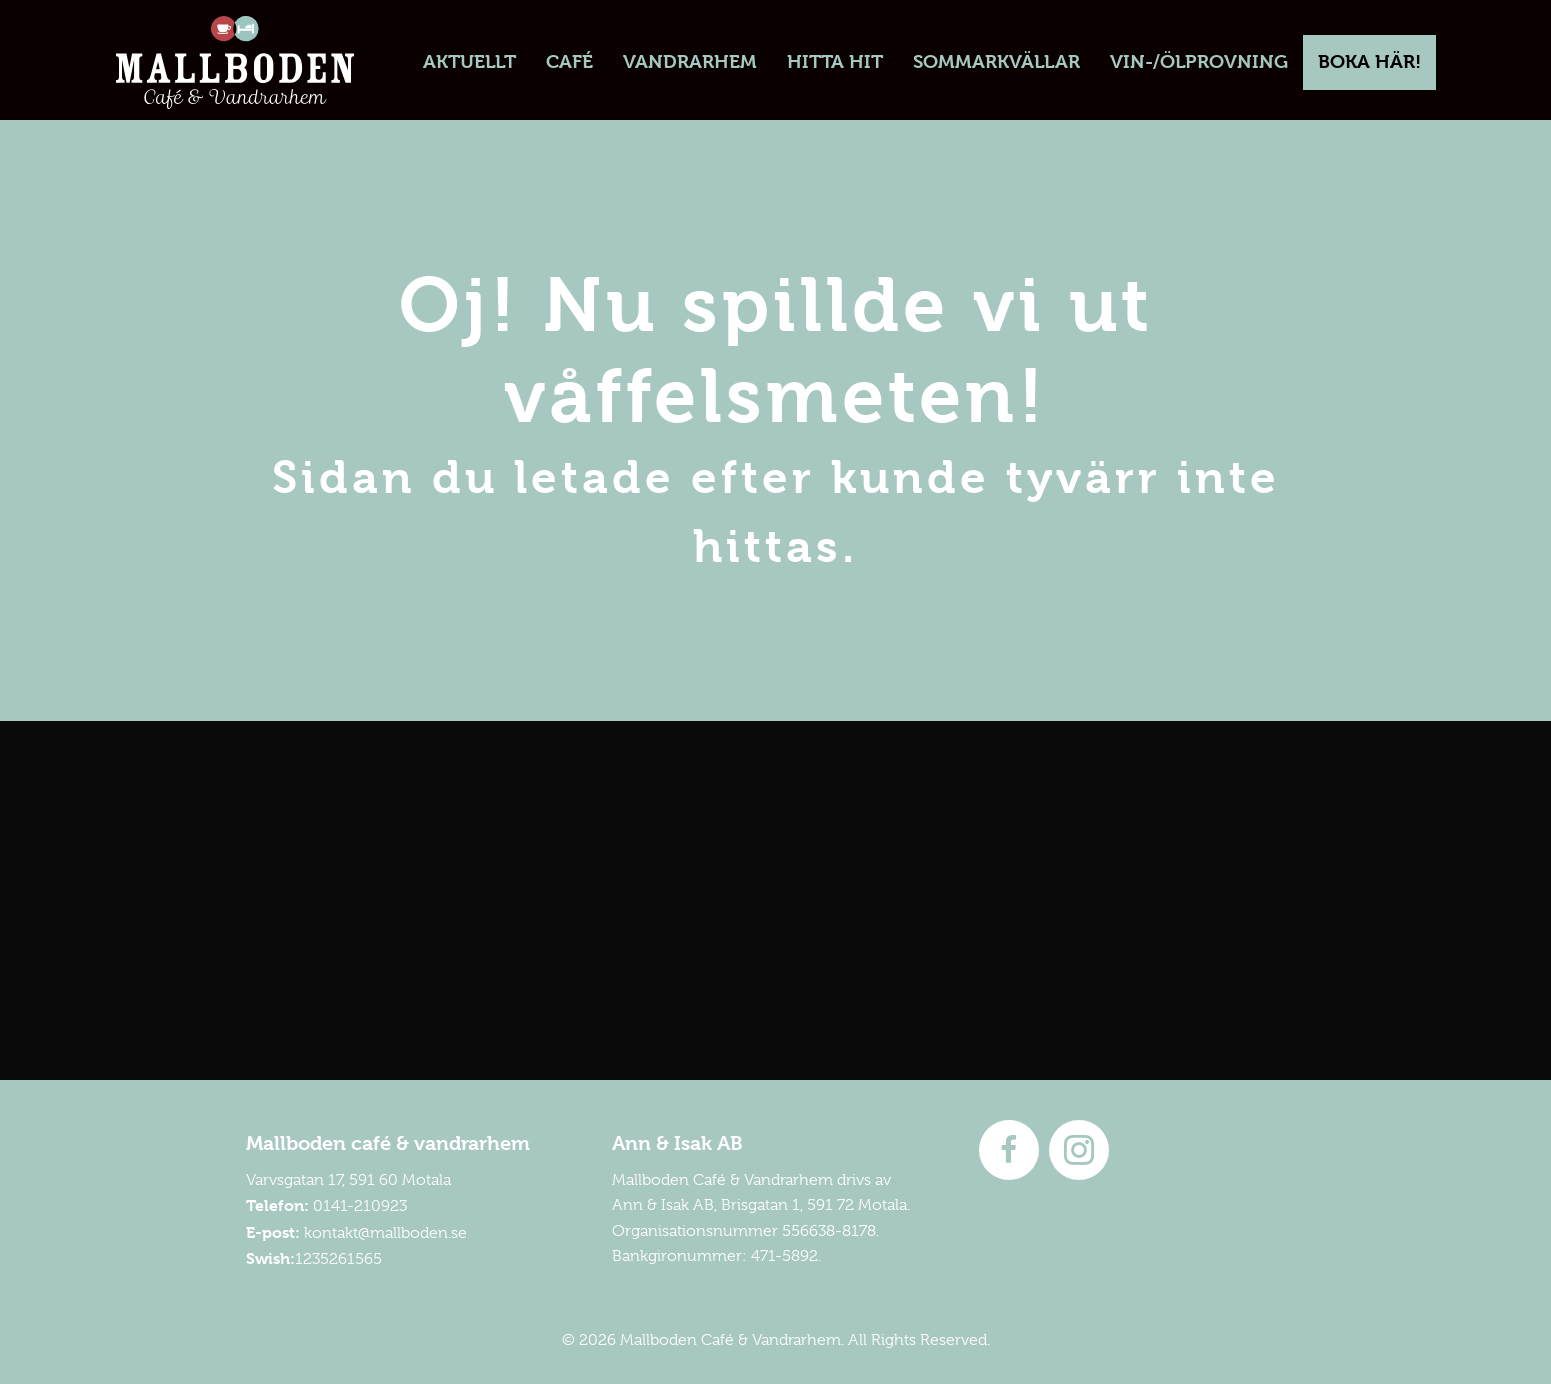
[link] (469, 62)
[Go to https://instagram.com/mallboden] (1079, 1150)
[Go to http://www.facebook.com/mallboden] (1009, 1150)
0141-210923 (360, 1206)
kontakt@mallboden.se (385, 1233)
